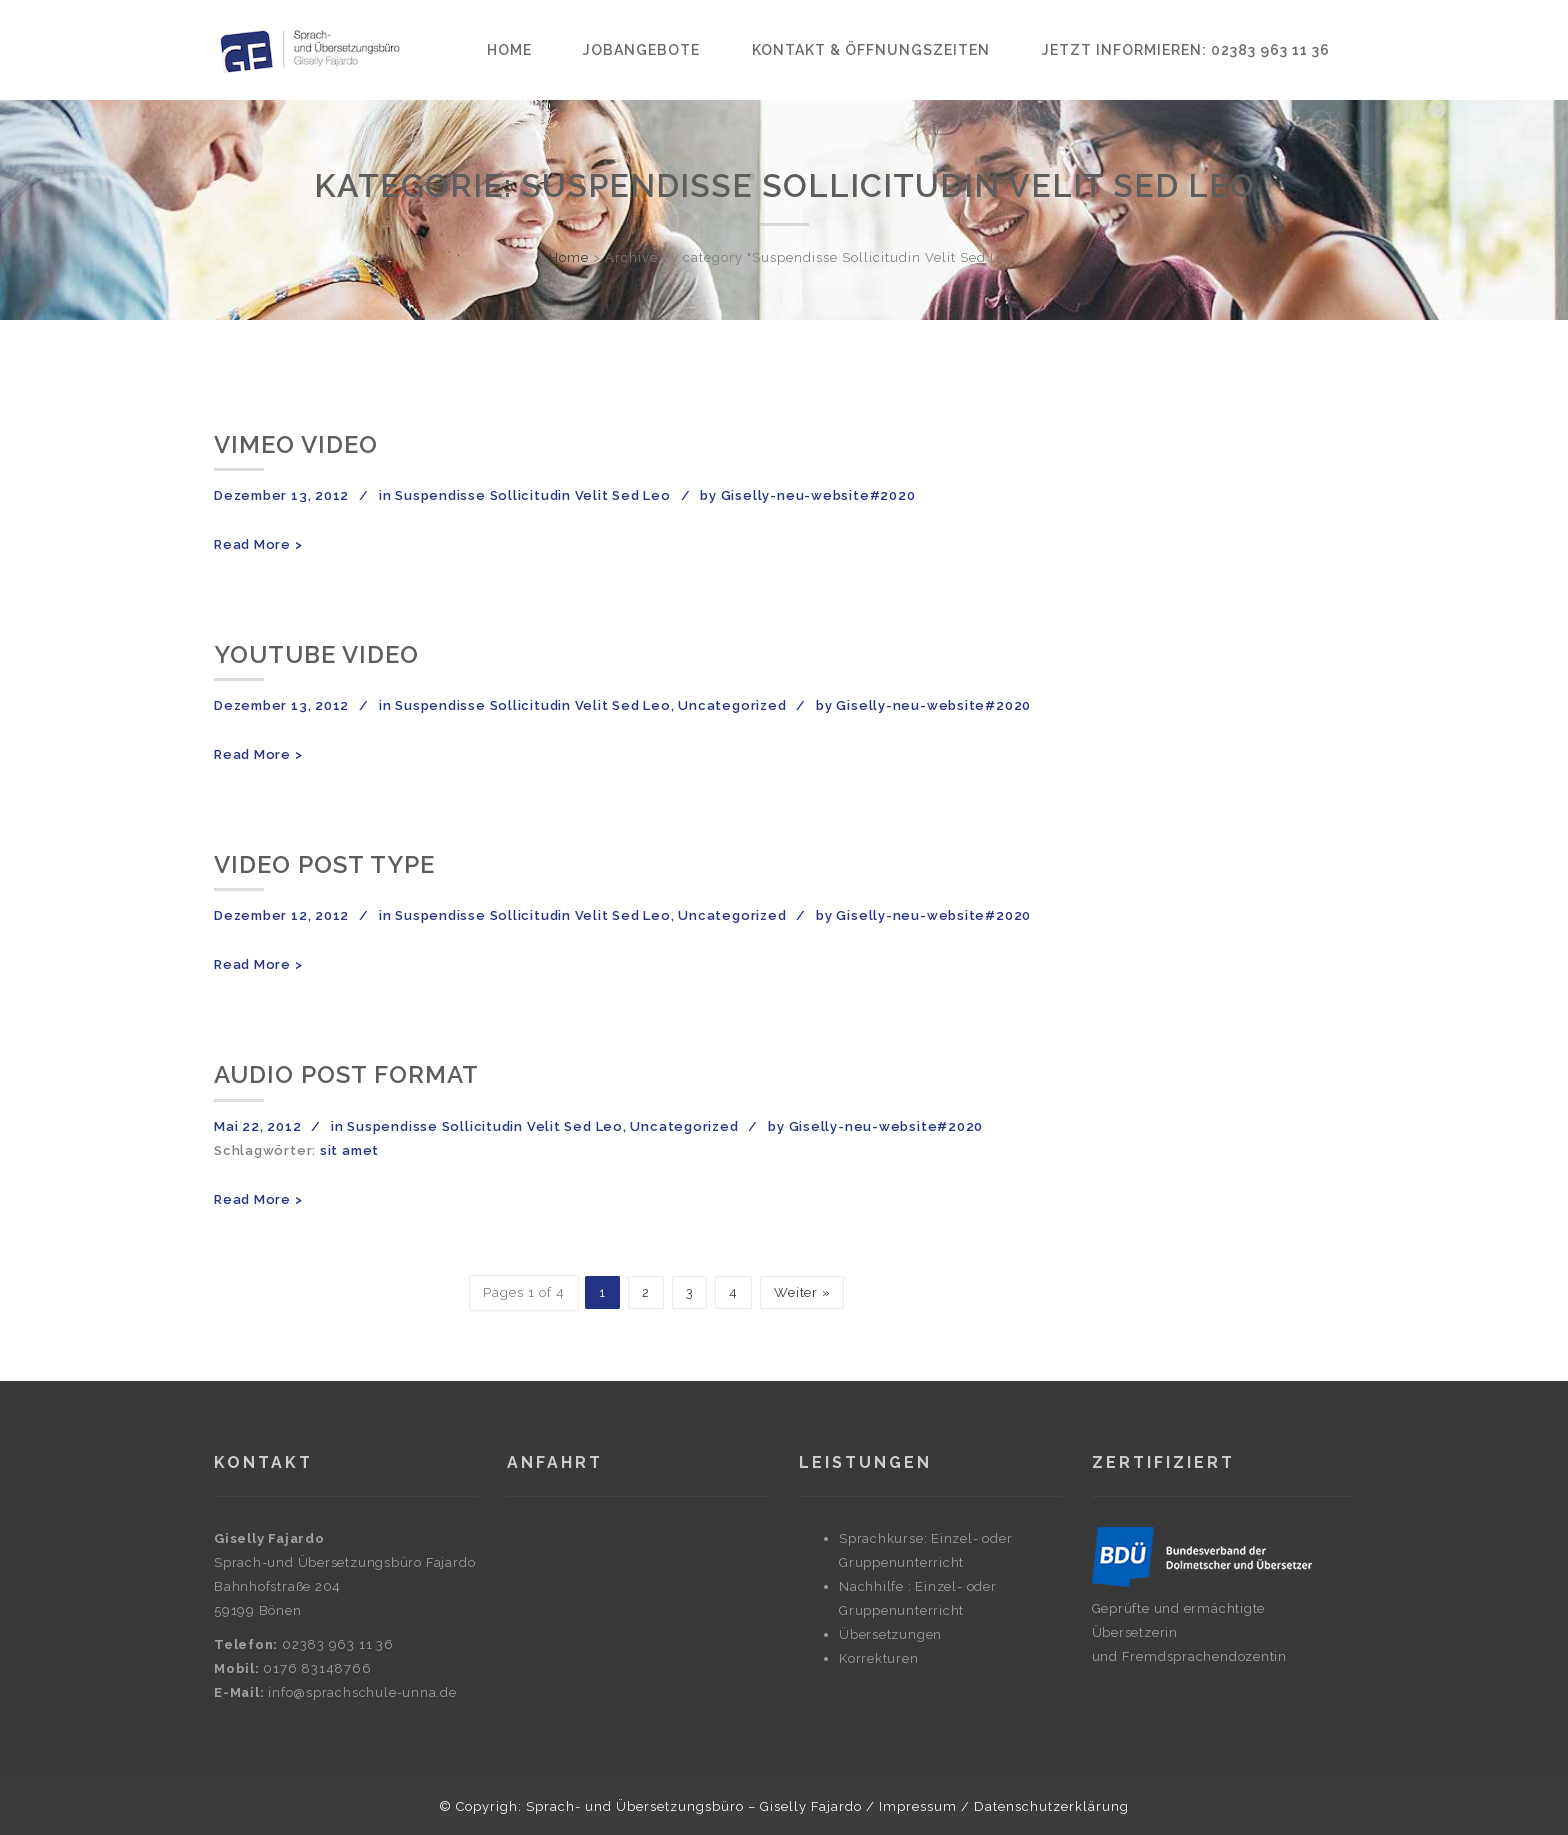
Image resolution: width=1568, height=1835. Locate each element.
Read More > (258, 544)
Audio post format (346, 1074)
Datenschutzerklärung (1051, 1806)
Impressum (918, 1806)
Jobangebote (641, 50)
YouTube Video (316, 654)
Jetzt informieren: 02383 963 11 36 (1186, 50)
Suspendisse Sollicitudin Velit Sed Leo (533, 495)
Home (509, 50)
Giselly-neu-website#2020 (818, 495)
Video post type (324, 864)
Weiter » (802, 1292)
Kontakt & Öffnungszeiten (871, 50)
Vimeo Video (296, 444)
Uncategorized (732, 705)
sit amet (349, 1150)
